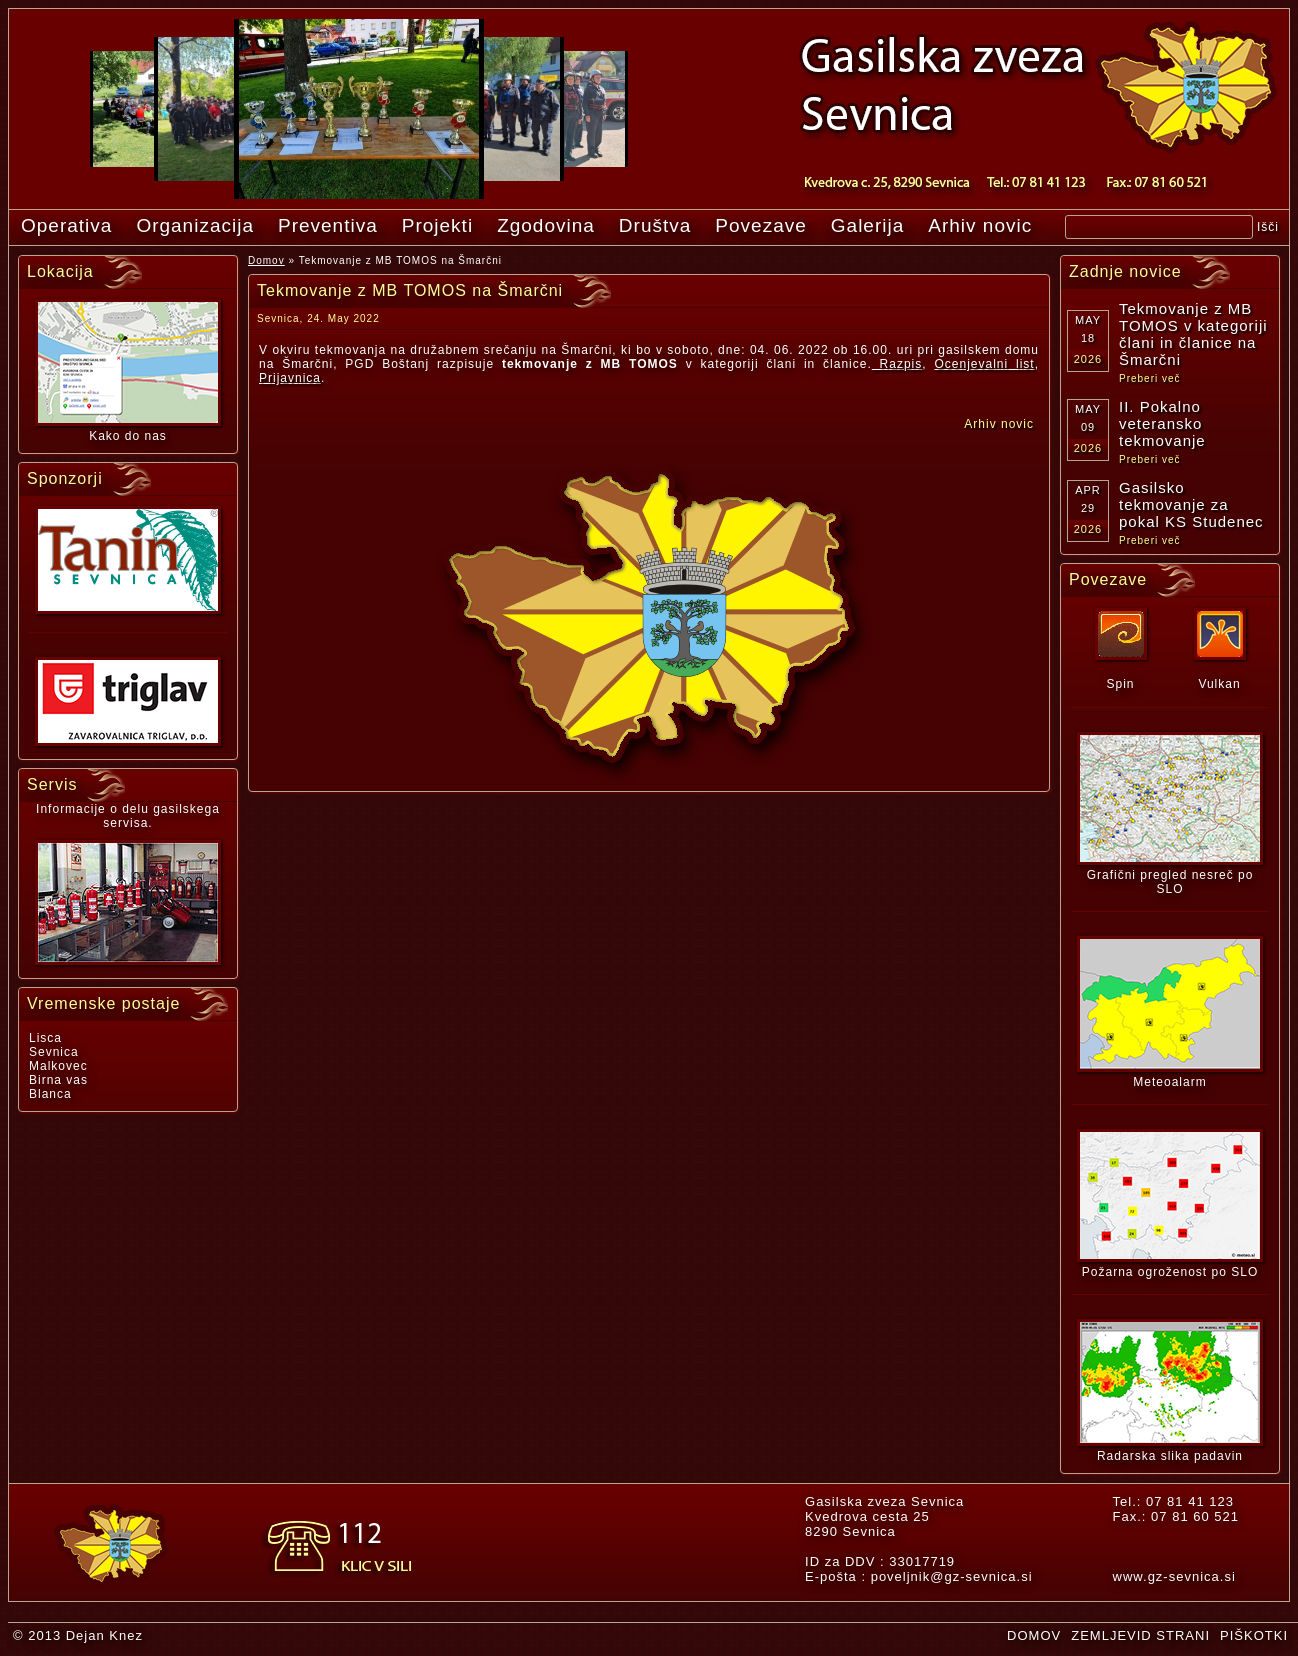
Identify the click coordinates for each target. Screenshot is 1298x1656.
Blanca (50, 1094)
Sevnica (54, 1052)
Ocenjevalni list (984, 364)
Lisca (45, 1038)
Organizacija (195, 225)
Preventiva (328, 225)
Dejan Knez (104, 1635)
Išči (1268, 227)
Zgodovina (546, 225)
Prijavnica (290, 378)
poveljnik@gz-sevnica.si (952, 1576)
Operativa (66, 225)
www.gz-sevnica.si (1174, 1576)
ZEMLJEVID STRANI (1140, 1635)
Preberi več (1150, 378)
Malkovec (58, 1066)
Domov (266, 260)
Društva (655, 225)
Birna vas (58, 1080)
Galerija (867, 225)
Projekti (437, 225)
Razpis (897, 364)
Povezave (760, 225)
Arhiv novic (980, 225)
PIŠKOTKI (1254, 1635)
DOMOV (1034, 1635)
